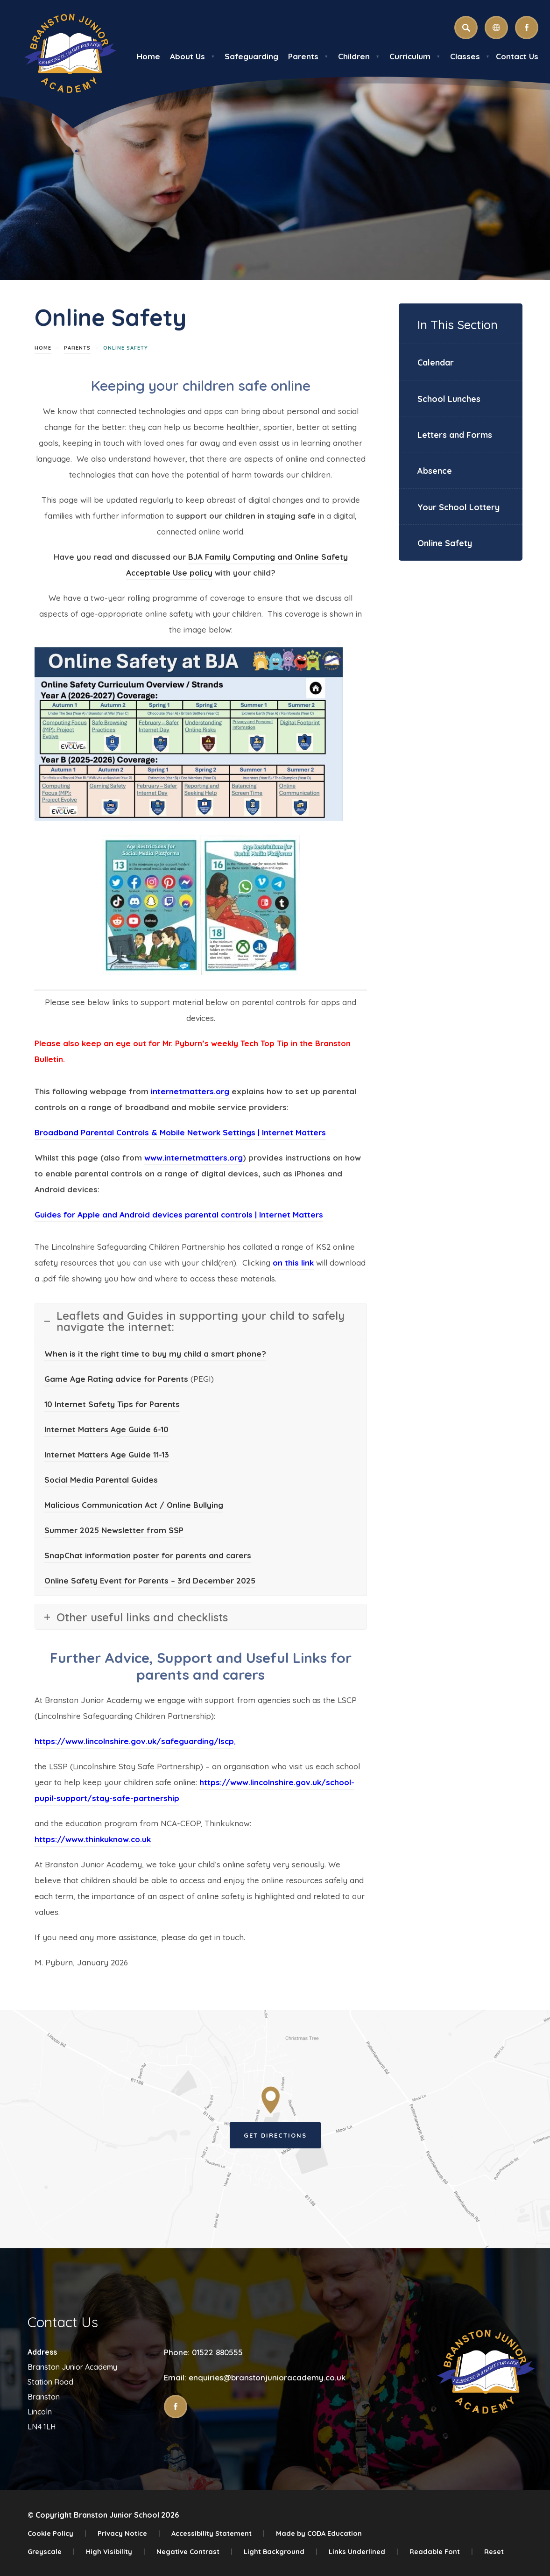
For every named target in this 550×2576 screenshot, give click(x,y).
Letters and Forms (454, 434)
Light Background (280, 2551)
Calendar (435, 362)
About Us (192, 56)
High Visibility (115, 2551)
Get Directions (275, 2135)
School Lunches (448, 399)
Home (148, 56)
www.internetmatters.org (193, 1157)
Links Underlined (363, 2551)
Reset (494, 2551)
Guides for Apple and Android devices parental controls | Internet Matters (179, 1214)
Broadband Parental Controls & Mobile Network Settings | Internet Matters (180, 1132)
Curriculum (414, 56)
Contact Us (517, 56)
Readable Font (441, 2551)
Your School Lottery (458, 507)
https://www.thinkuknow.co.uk (93, 1839)
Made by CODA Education (319, 2533)
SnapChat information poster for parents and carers (147, 1555)
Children (359, 56)
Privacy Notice (129, 2533)
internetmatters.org (190, 1091)
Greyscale (51, 2551)
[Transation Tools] (496, 27)
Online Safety (444, 543)
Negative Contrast (194, 2551)
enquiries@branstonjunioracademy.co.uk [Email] (267, 2377)
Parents (308, 56)
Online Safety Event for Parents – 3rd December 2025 (149, 1580)
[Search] (466, 27)
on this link (293, 1262)
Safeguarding (251, 56)
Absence (434, 470)
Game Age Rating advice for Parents (117, 1379)
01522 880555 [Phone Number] (217, 2352)
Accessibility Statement (218, 2533)
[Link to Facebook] (526, 27)
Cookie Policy (57, 2533)
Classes (470, 56)
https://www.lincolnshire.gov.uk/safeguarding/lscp (134, 1741)
